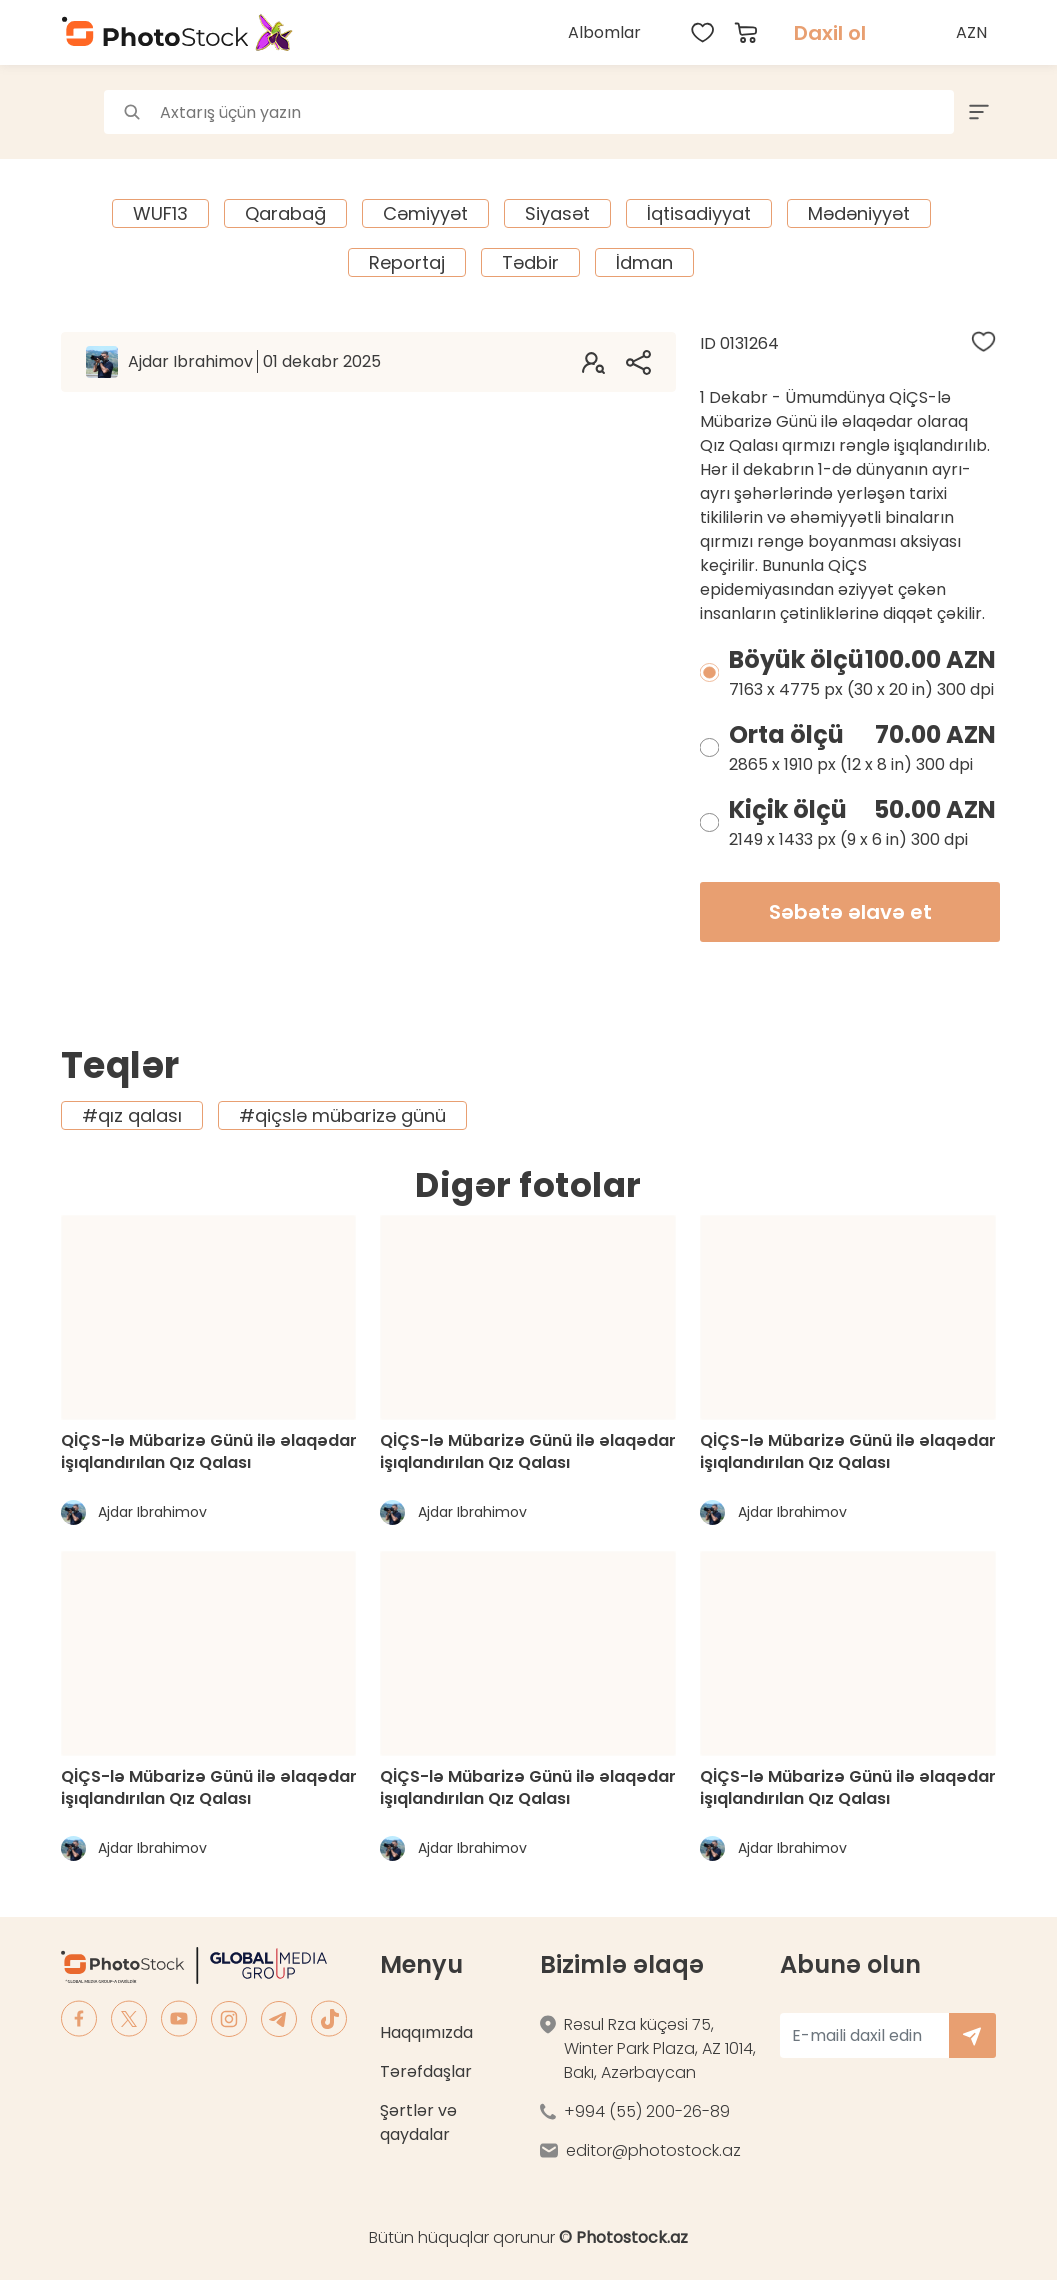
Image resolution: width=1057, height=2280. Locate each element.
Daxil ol (830, 33)
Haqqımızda (426, 2032)
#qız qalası (132, 1115)
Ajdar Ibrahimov (254, 361)
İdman (644, 262)
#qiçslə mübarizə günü (342, 1115)
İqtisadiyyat (699, 213)
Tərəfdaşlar (426, 2071)
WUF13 (160, 213)
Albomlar (604, 32)
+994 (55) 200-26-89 (647, 2111)
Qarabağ (285, 213)
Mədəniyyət (859, 213)
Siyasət (557, 213)
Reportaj (407, 262)
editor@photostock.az (653, 2150)
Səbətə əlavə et (850, 912)
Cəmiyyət (425, 213)
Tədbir (530, 262)
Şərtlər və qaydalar (418, 2122)
